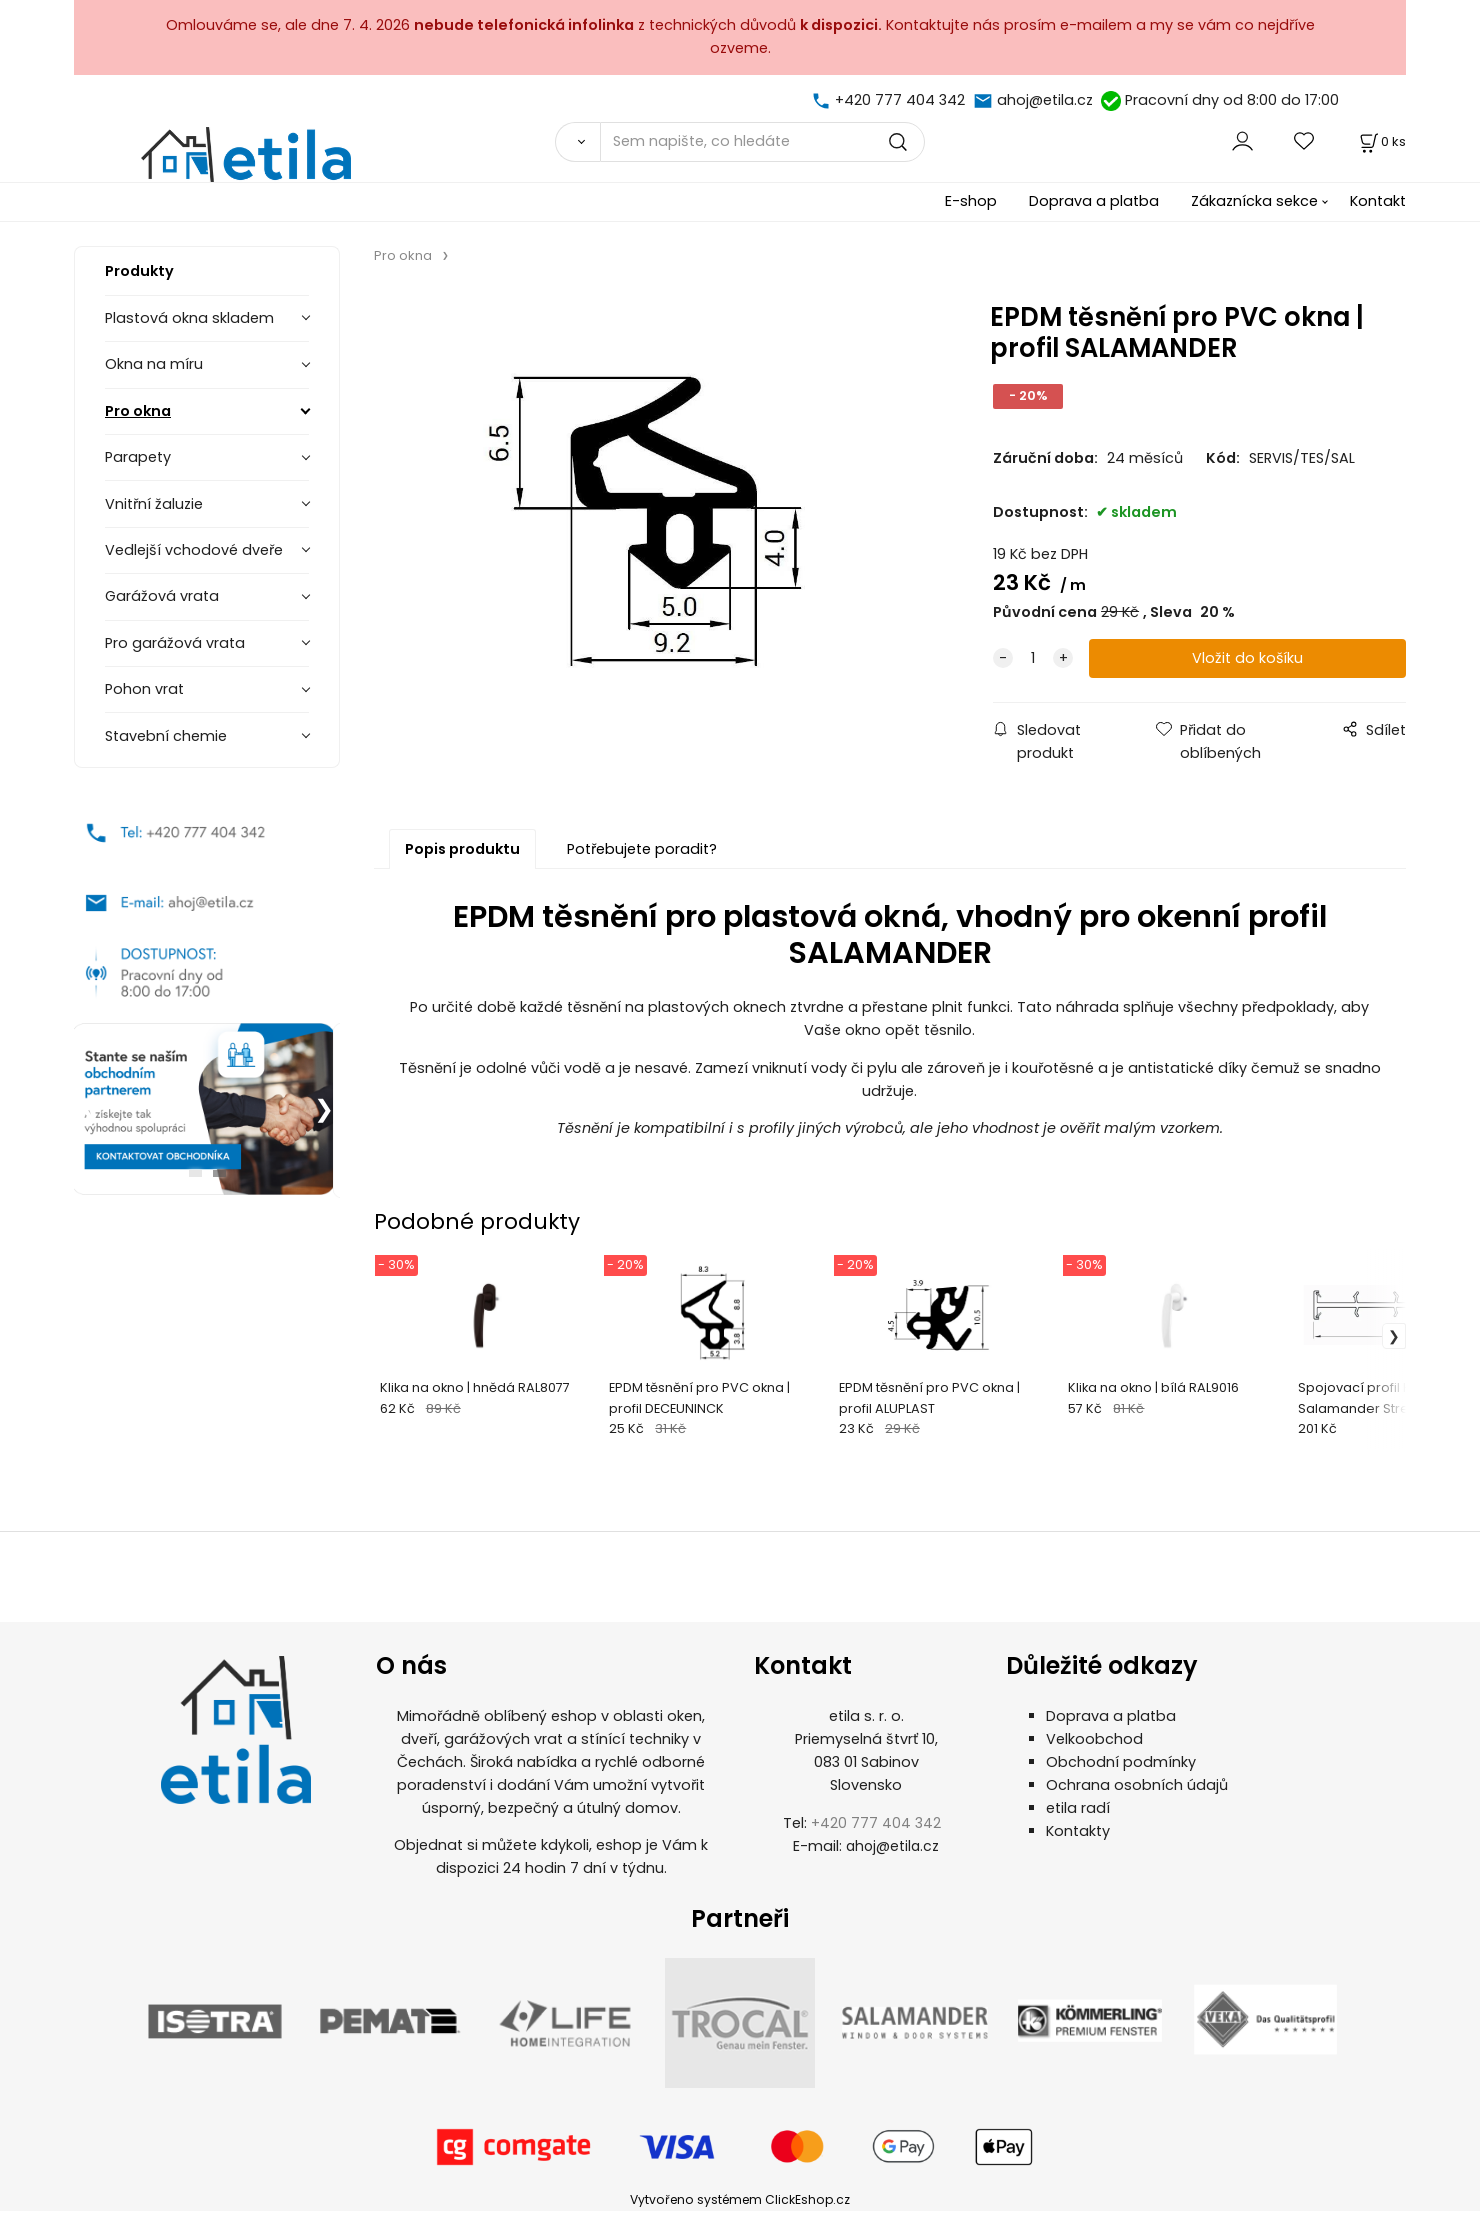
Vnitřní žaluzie (154, 504)
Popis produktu (462, 849)
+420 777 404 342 (900, 100)
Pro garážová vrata (175, 643)
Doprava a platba (1094, 201)
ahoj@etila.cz (1045, 100)
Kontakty (1078, 1854)
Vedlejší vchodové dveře (194, 550)
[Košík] (1381, 141)
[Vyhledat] (577, 142)
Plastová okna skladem (189, 318)
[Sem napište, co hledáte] (762, 142)
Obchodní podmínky (1121, 1785)
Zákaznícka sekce (1254, 201)
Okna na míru (154, 364)
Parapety (138, 457)
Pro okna (138, 411)
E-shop (971, 201)
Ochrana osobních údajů (1137, 1808)
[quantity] (1033, 658)
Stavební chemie (166, 736)
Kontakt (1378, 201)
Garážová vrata (162, 596)
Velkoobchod (1094, 1762)
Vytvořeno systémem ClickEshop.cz (740, 2222)
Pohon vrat (144, 689)
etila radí (1078, 1831)
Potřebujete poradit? (642, 849)
